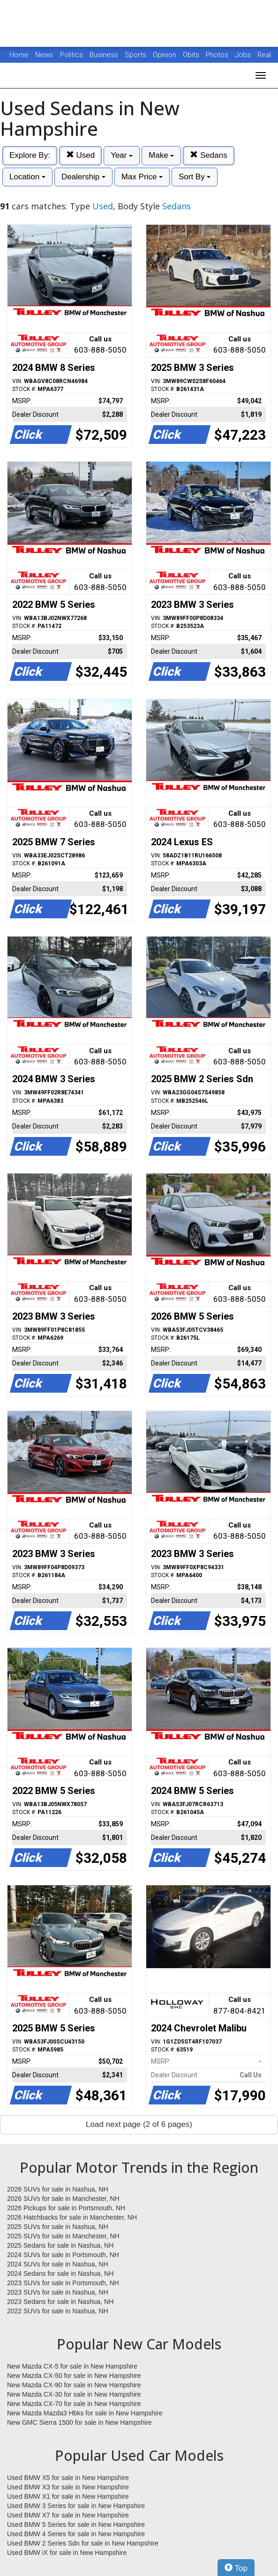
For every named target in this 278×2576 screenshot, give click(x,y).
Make (161, 155)
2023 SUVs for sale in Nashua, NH (57, 2292)
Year (122, 155)
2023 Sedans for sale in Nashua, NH (60, 2301)
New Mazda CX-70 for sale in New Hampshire (74, 2403)
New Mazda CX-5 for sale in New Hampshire (72, 2366)
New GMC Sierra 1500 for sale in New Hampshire (79, 2422)
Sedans (208, 155)
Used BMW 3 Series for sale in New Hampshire (76, 2506)
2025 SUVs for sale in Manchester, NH (63, 2236)
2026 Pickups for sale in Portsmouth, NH (66, 2208)
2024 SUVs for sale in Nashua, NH (57, 2264)
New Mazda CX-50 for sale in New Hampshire (74, 2375)
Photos (218, 55)
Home (19, 55)
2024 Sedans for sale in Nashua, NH (60, 2273)
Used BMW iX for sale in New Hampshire (67, 2552)
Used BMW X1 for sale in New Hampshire (68, 2496)
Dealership (83, 176)
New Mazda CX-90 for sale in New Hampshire (74, 2385)
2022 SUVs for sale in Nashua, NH (57, 2311)
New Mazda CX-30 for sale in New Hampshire (74, 2394)
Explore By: (29, 155)
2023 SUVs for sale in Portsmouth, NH (63, 2283)
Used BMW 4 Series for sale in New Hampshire (76, 2534)
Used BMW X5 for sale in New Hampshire (68, 2477)
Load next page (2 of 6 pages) (139, 2124)
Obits (192, 55)
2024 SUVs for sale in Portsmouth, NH (63, 2255)
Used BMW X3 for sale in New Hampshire (68, 2487)
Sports (136, 55)
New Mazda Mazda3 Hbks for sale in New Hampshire (84, 2413)
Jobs (244, 55)
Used (80, 155)
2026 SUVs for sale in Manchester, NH (63, 2198)
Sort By (194, 176)
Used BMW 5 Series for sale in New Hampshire (76, 2524)
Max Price (142, 176)
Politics (71, 55)
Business (105, 55)
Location (27, 176)
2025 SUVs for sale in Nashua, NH (57, 2226)
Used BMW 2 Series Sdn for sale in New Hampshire (82, 2543)
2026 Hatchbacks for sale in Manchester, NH (72, 2217)
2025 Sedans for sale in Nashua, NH (60, 2245)
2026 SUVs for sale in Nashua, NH (57, 2189)
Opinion (165, 55)
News (44, 55)
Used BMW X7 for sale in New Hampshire (68, 2515)
